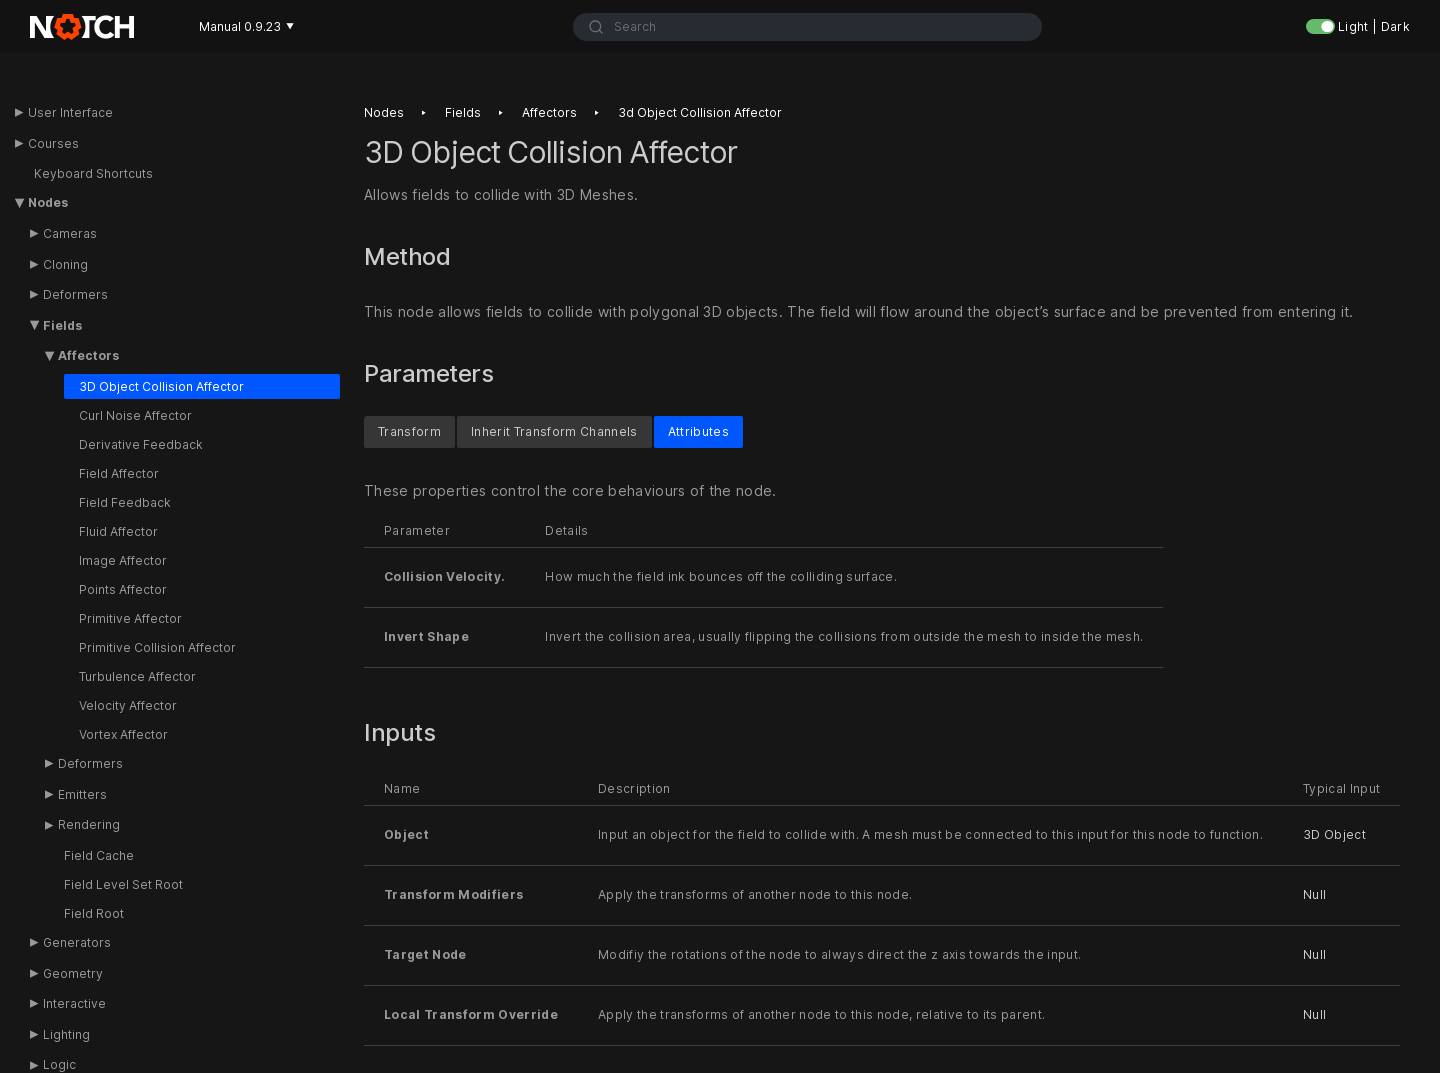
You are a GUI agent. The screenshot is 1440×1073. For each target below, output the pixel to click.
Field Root (94, 913)
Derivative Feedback (141, 444)
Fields (62, 325)
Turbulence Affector (137, 676)
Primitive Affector (130, 618)
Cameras (70, 233)
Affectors (88, 355)
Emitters (82, 794)
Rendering (89, 824)
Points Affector (123, 589)
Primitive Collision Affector (157, 647)
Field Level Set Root (123, 884)
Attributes (698, 430)
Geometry (73, 973)
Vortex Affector (123, 734)
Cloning (65, 264)
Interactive (74, 1003)
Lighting (66, 1034)
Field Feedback (125, 502)
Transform (409, 430)
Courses (53, 143)
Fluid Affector (118, 531)
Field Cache (99, 855)
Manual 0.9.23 (246, 26)
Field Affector (119, 473)
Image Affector (123, 560)
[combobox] (807, 27)
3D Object (1334, 834)
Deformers (75, 294)
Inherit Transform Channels (554, 430)
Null (1314, 894)
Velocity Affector (128, 705)
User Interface (70, 112)
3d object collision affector (700, 112)
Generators (77, 942)
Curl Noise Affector (135, 415)
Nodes (48, 202)
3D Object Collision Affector (161, 386)
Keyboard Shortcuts (93, 173)
